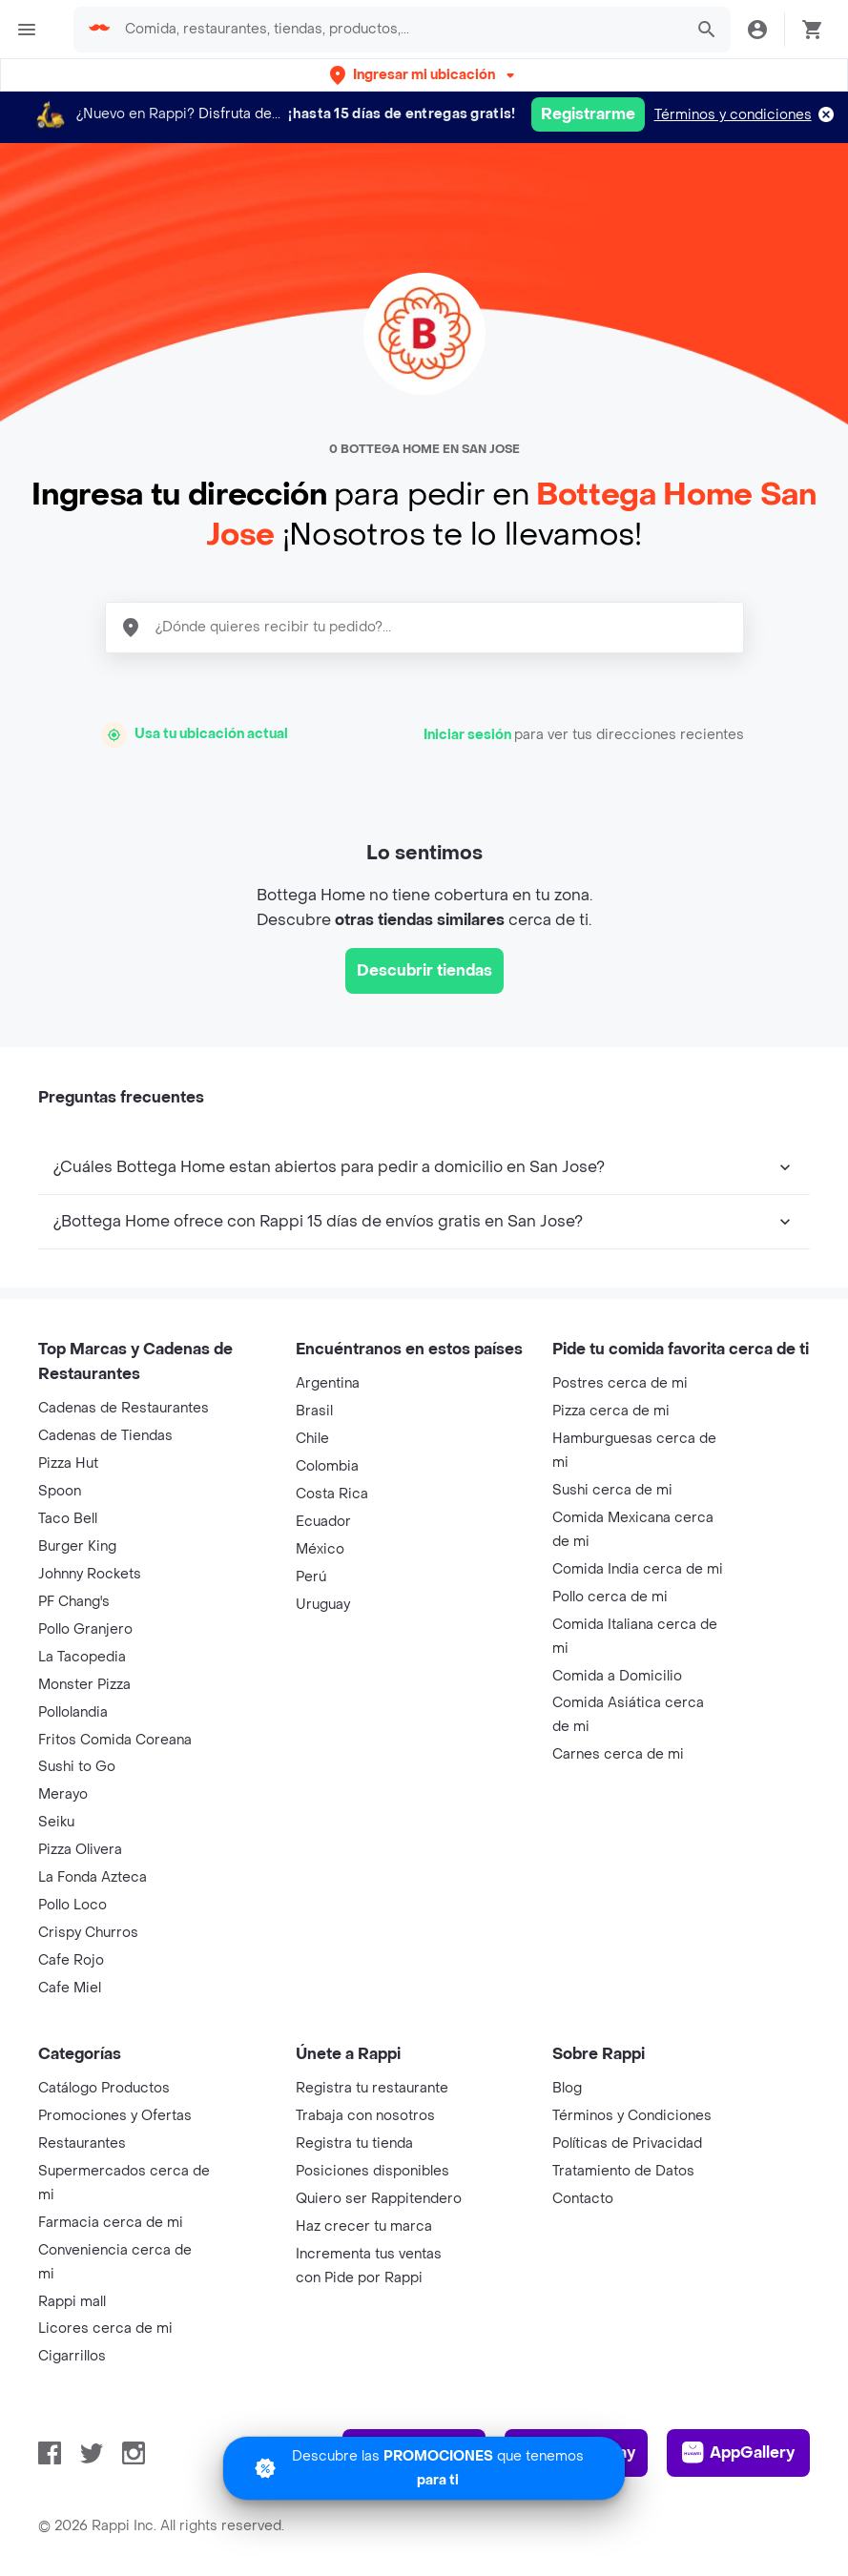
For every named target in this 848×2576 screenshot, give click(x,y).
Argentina (328, 1383)
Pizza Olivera (80, 1850)
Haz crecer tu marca (364, 2226)
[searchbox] (398, 29)
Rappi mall (72, 2302)
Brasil (314, 1411)
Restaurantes (82, 2143)
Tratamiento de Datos (623, 2171)
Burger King (77, 1546)
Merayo (63, 1794)
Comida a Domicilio (617, 1676)
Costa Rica (332, 1494)
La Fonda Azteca (92, 1877)
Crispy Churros (88, 1933)
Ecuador (323, 1522)
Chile (312, 1439)
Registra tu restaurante (372, 2088)
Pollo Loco (72, 1905)
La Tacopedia (82, 1657)
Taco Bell (67, 1519)
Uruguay (323, 1605)
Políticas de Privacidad (627, 2143)
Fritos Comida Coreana (115, 1740)
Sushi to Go (76, 1767)
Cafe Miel (69, 1988)
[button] (424, 75)
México (320, 1549)
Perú (311, 1577)
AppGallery (738, 2453)
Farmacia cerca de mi (110, 2223)
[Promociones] (424, 2468)
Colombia (327, 1466)
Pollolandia (73, 1712)
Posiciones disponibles (372, 2171)
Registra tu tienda (354, 2143)
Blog (567, 2088)
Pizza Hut (68, 1463)
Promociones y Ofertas (115, 2116)
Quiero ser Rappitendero (379, 2199)
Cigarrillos (72, 2356)
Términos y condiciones (733, 115)
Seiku (56, 1822)
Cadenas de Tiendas (105, 1436)
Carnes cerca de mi (618, 1754)
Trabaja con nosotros (365, 2116)
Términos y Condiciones (632, 2116)
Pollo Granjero (85, 1629)
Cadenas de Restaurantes (123, 1408)
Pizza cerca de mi (611, 1411)
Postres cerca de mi (620, 1383)
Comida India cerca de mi (637, 1569)
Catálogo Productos (104, 2088)
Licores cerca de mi (105, 2328)
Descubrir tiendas (424, 970)
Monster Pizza (84, 1685)
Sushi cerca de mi (612, 1490)
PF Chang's (74, 1602)
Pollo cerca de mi (610, 1597)
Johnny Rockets (89, 1574)
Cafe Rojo (71, 1960)
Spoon (59, 1491)
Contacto (582, 2199)
